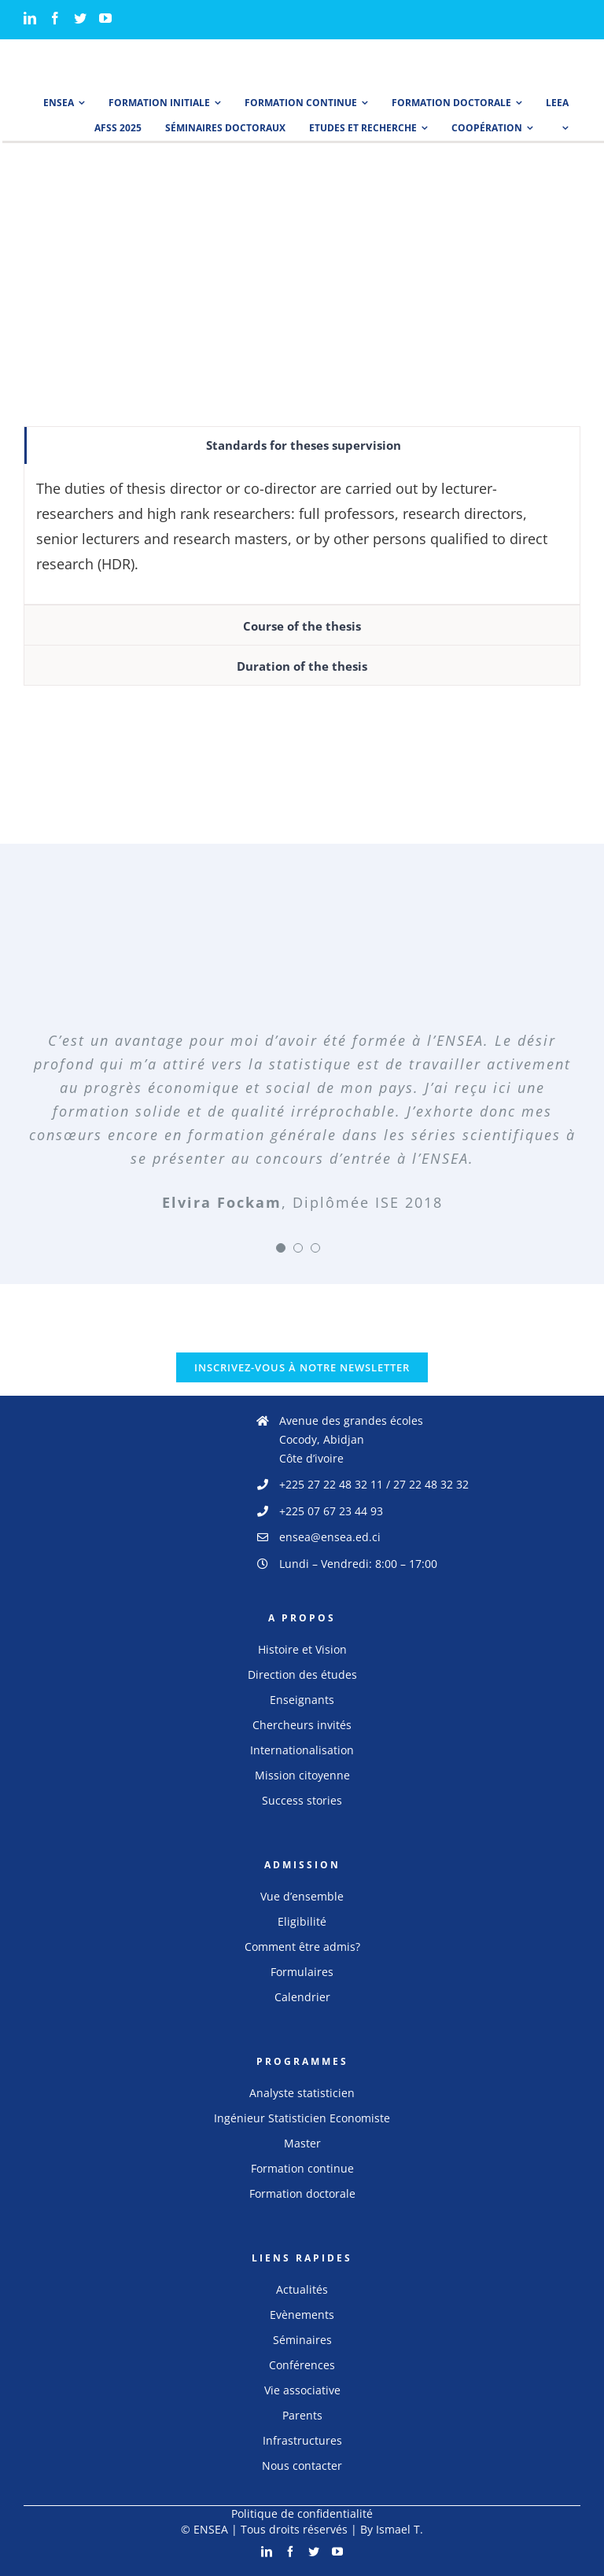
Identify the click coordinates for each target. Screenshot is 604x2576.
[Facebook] (55, 18)
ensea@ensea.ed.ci (330, 1536)
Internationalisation (302, 1749)
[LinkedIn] (30, 18)
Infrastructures (302, 2440)
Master (302, 2143)
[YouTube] (105, 18)
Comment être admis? (302, 1946)
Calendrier (302, 1996)
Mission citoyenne (302, 1775)
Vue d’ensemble (302, 1896)
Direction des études (302, 1674)
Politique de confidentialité (302, 2513)
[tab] (302, 445)
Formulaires (302, 1971)
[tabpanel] (302, 534)
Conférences (302, 2364)
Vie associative (302, 2390)
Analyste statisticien (302, 2092)
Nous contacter (302, 2465)
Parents (302, 2415)
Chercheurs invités (302, 1724)
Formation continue (302, 2168)
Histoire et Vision (302, 1649)
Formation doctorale (302, 2193)
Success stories (302, 1800)
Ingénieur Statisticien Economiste (302, 2117)
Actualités (302, 2289)
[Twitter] (80, 18)
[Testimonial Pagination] (280, 1248)
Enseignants (302, 1699)
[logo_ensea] (63, 54)
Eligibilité (302, 1921)
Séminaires (302, 2339)
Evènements (302, 2314)
